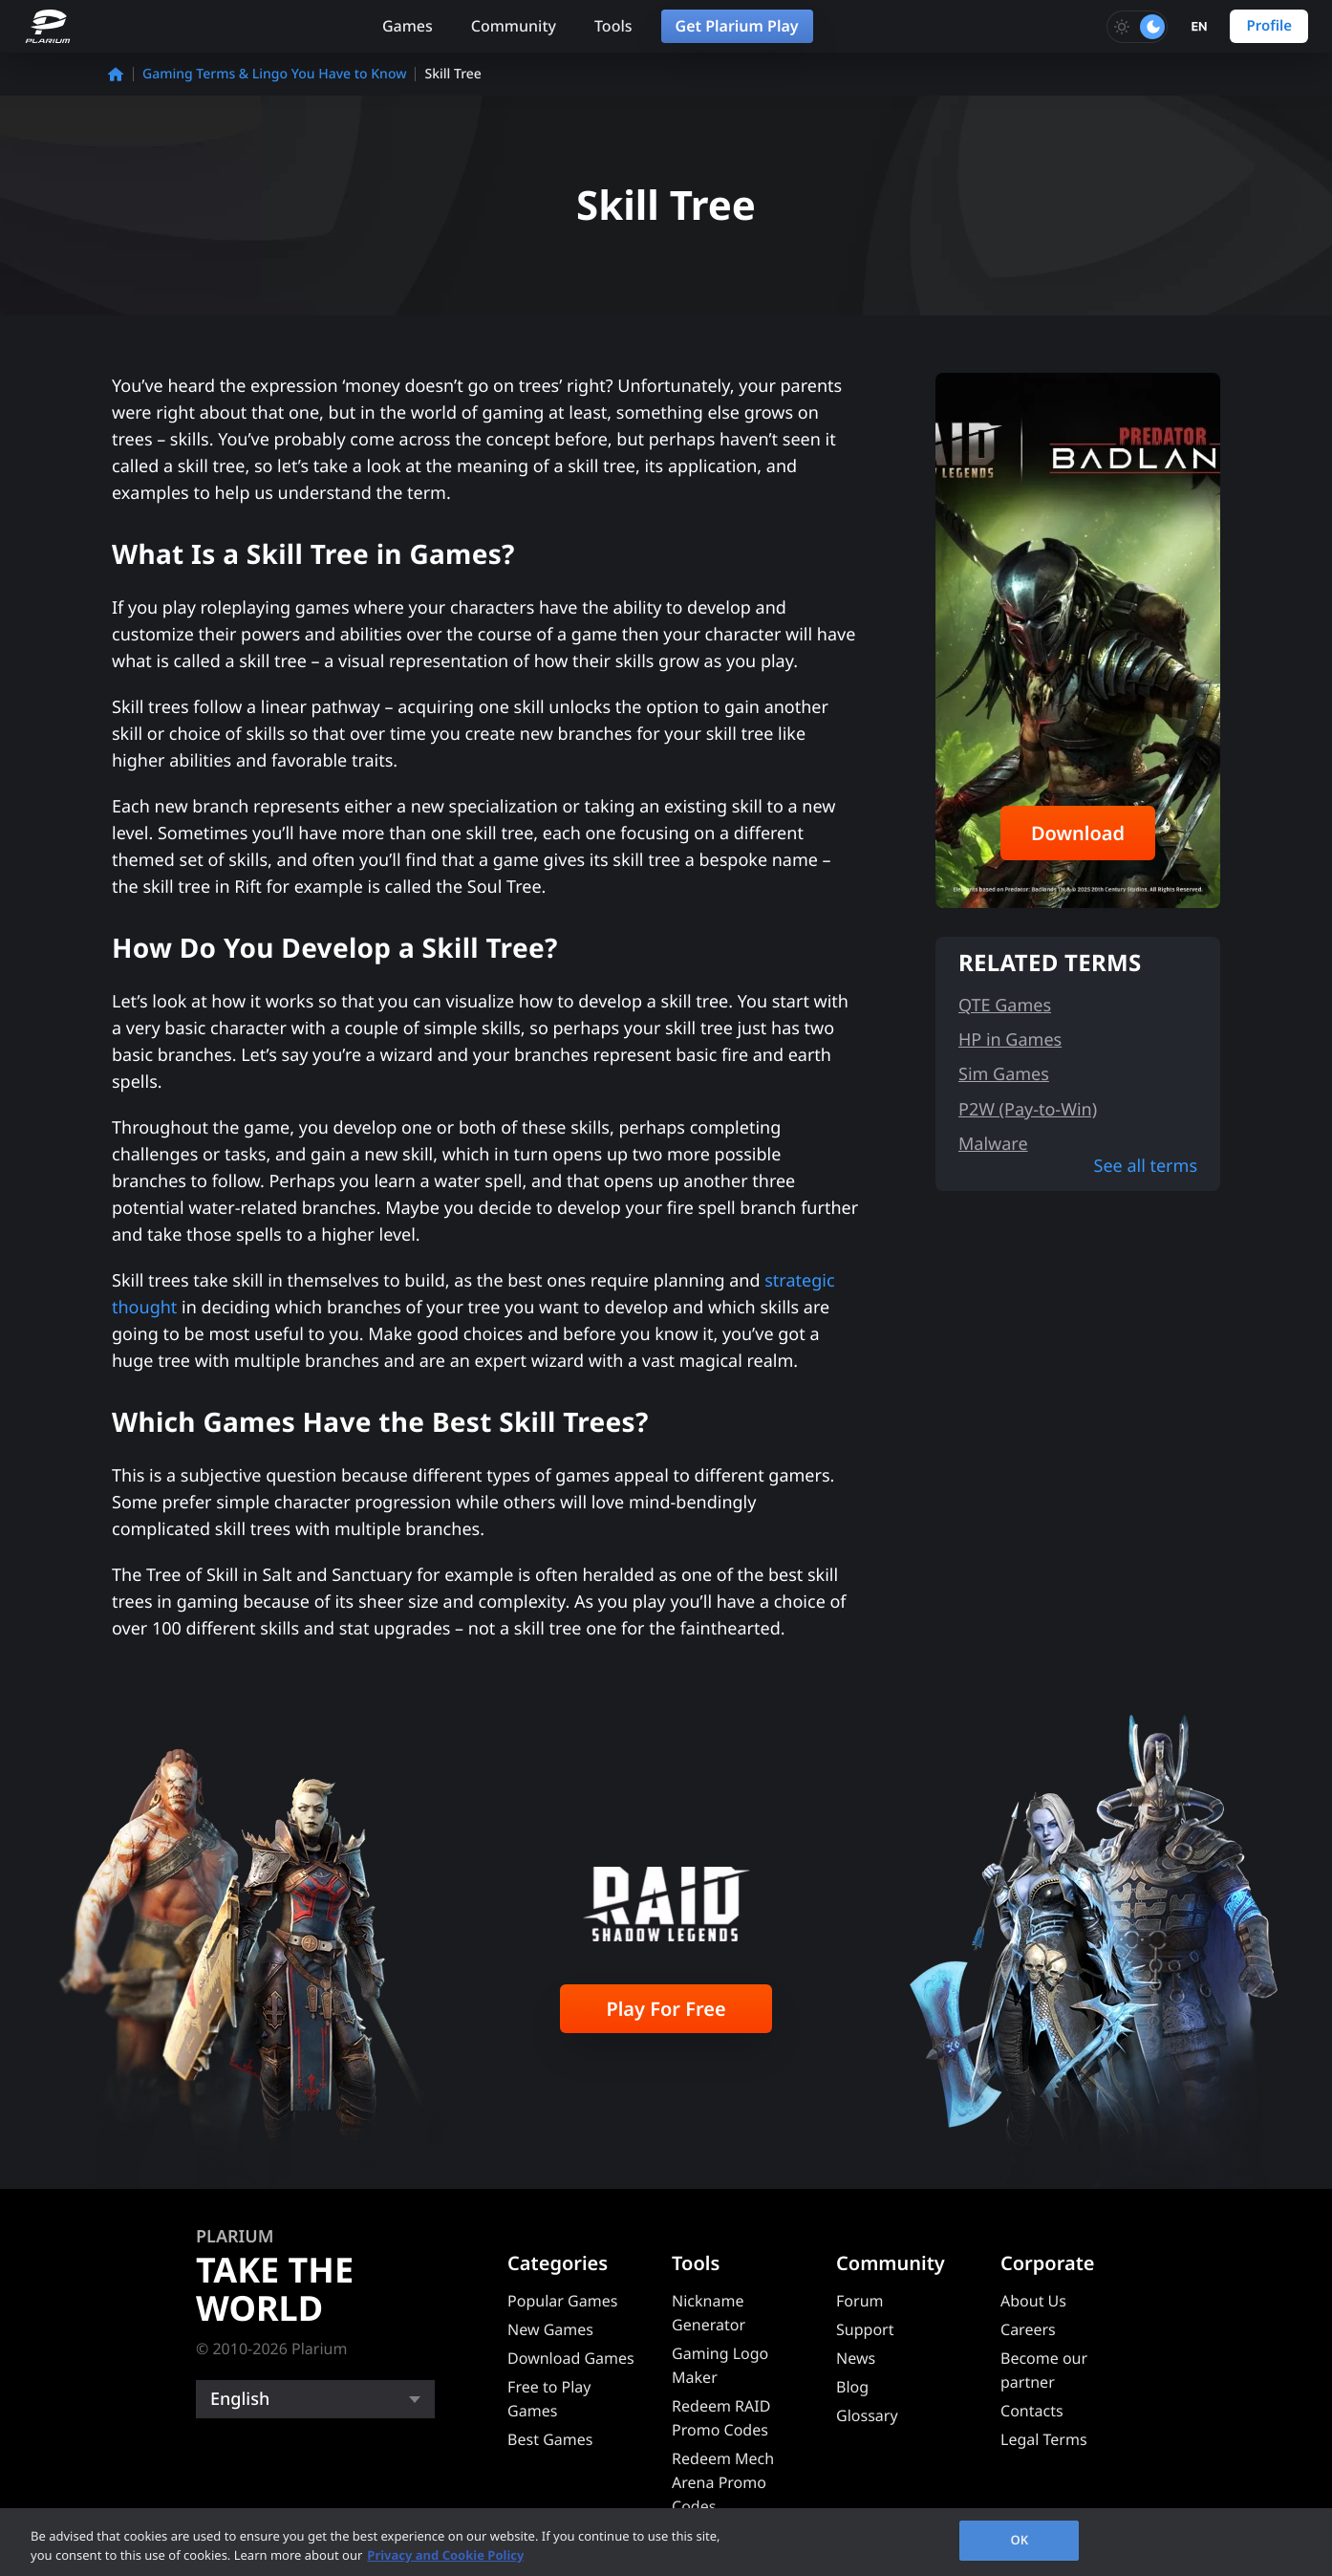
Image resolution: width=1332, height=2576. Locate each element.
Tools (613, 25)
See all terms (1145, 1166)
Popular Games (562, 2300)
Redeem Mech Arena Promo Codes (723, 2482)
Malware (993, 1144)
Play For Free (665, 2009)
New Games (550, 2329)
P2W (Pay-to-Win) (1027, 1109)
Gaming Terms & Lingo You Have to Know (274, 74)
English (239, 2399)
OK (1019, 2539)
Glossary (867, 2415)
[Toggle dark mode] (1137, 27)
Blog (852, 2386)
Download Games (570, 2358)
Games (407, 25)
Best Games (549, 2439)
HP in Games (1010, 1039)
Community (513, 25)
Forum (859, 2300)
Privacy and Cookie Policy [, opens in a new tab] (445, 2555)
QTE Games (1004, 1005)
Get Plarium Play (737, 25)
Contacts (1031, 2410)
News (855, 2358)
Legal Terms (1043, 2439)
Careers (1028, 2329)
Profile (1269, 25)
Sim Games (1003, 1074)
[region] (666, 2542)
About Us (1033, 2300)
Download (1078, 833)
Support (864, 2329)
